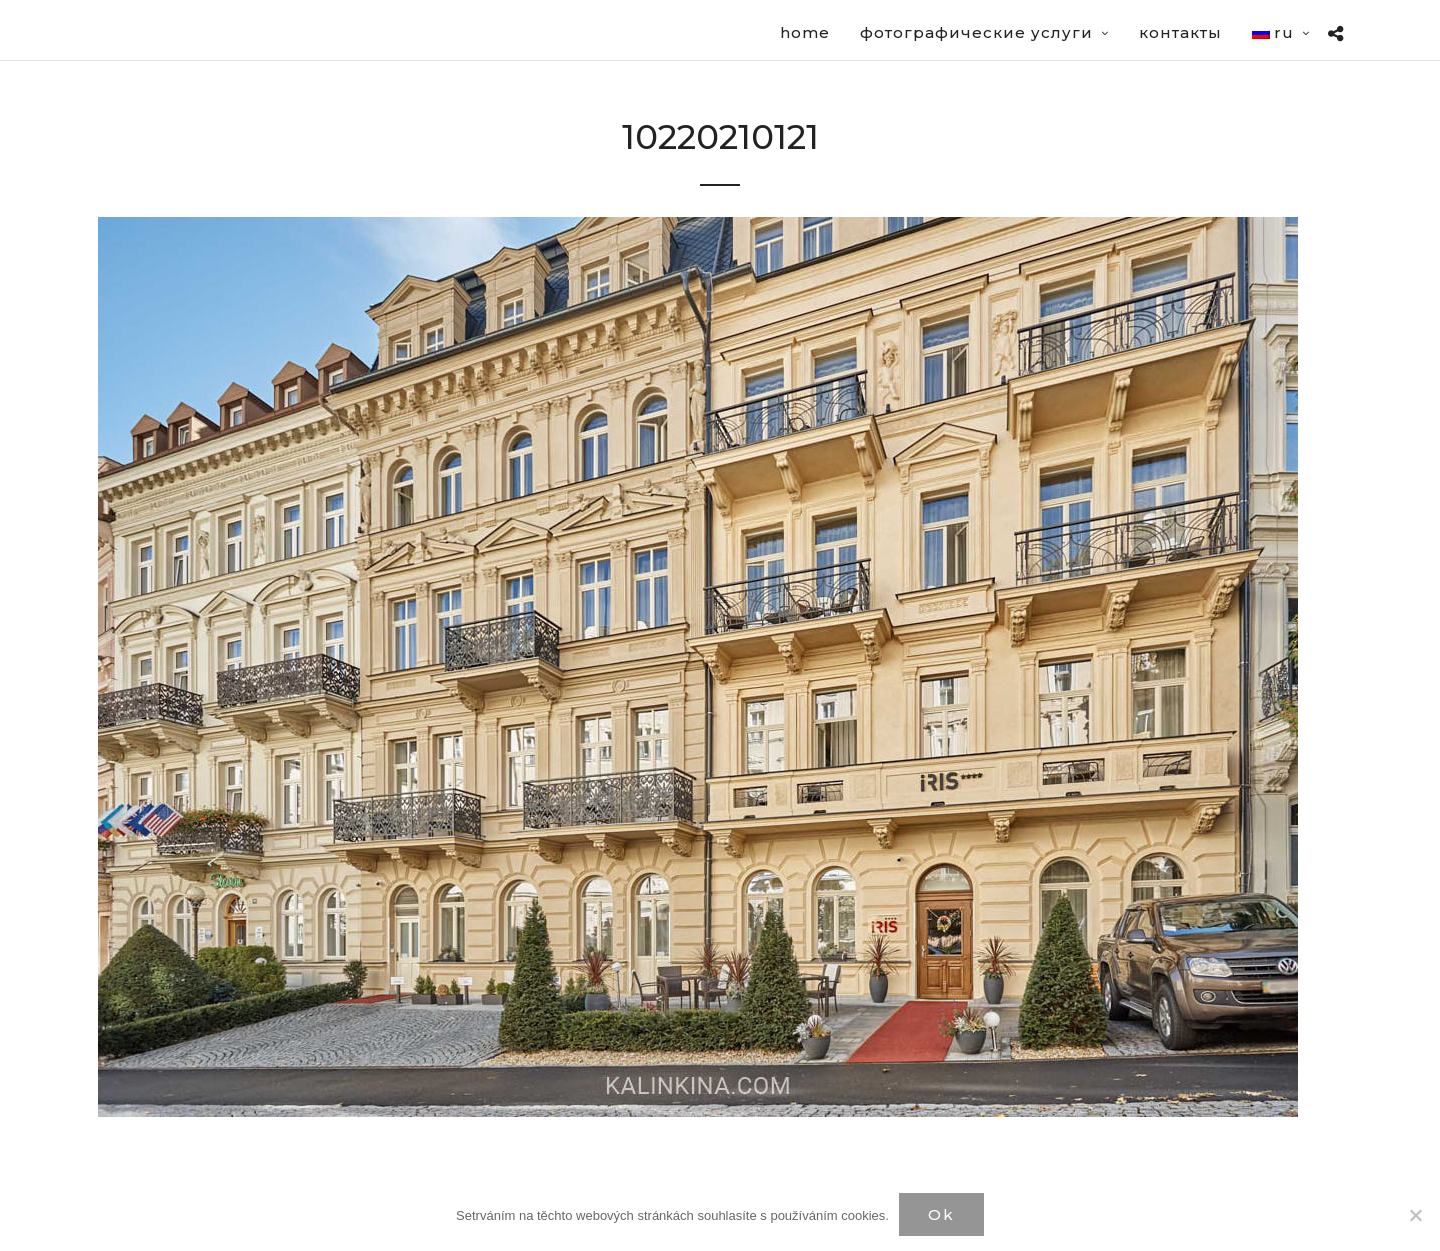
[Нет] (1415, 1215)
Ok (941, 1214)
